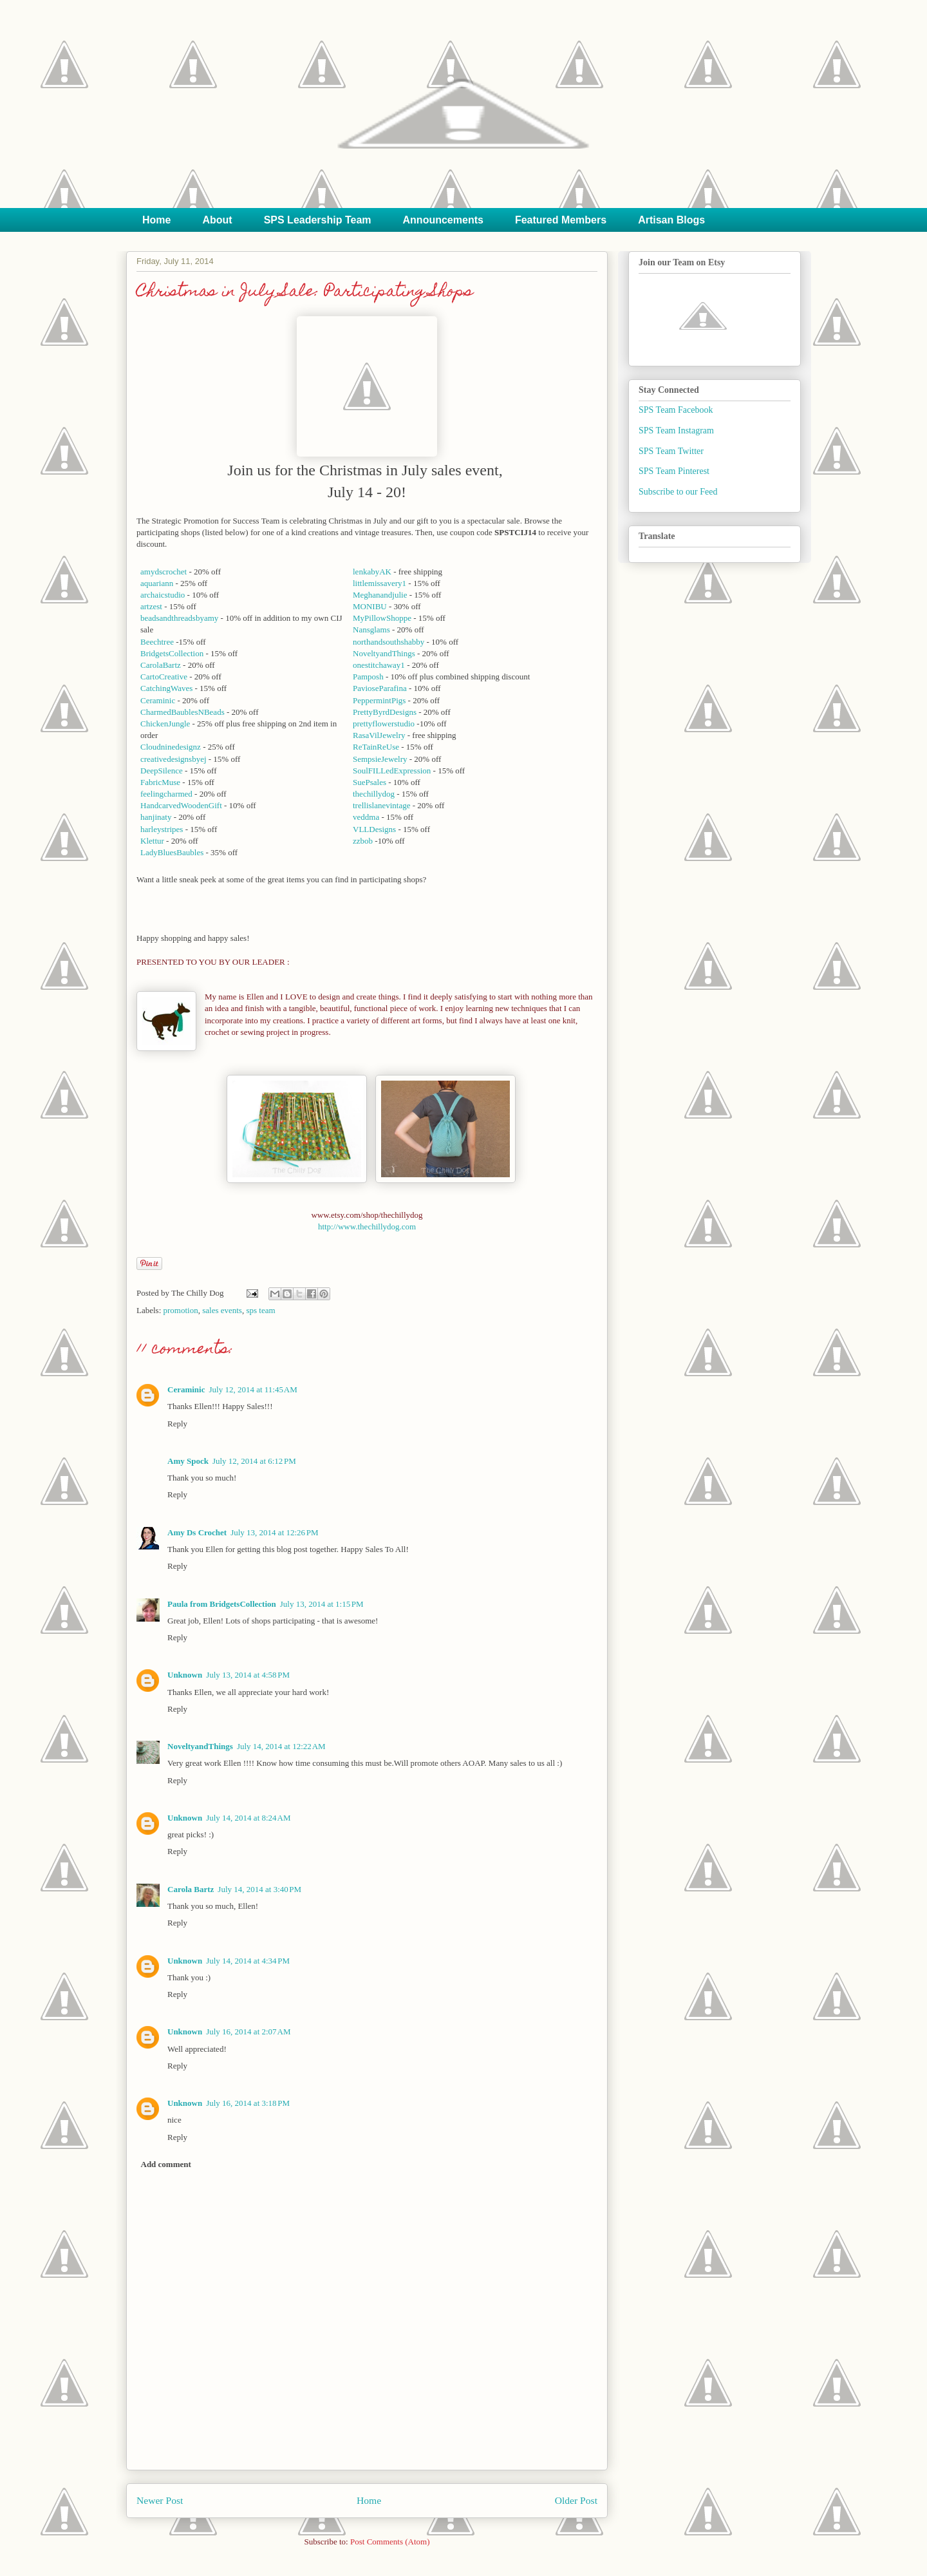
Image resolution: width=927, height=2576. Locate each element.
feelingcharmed (166, 794)
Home (156, 219)
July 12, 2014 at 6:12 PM (254, 1461)
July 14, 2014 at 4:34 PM (248, 1960)
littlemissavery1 (379, 583)
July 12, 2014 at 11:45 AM (253, 1389)
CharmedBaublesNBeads (182, 712)
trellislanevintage (382, 805)
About (217, 219)
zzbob (363, 841)
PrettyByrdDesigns (385, 712)
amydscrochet (163, 571)
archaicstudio (162, 595)
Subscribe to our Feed (678, 492)
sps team (260, 1310)
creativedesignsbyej (173, 759)
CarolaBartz (160, 665)
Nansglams (371, 629)
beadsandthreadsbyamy (179, 618)
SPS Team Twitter (671, 451)
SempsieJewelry (380, 759)
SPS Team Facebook (676, 410)
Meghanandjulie (380, 595)
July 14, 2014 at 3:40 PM (259, 1889)
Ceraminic (157, 700)
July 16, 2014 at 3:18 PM (248, 2103)
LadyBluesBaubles (171, 852)
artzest (151, 606)
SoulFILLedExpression (392, 770)
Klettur (152, 841)
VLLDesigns (374, 829)
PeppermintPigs (379, 700)
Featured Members (560, 219)
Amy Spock (188, 1461)
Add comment (166, 2164)
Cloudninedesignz (170, 747)
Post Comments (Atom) (390, 2541)
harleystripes (161, 829)
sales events (222, 1310)
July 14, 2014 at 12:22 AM (281, 1746)
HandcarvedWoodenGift (181, 805)
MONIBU (370, 606)
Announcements (443, 219)
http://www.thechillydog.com (367, 1226)
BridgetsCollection (171, 653)
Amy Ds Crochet (197, 1532)
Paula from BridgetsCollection (221, 1604)
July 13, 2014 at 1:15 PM (322, 1604)
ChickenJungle (165, 723)
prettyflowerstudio (384, 723)
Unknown (184, 1675)
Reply (177, 1423)
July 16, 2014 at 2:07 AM (248, 2031)
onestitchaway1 (379, 665)
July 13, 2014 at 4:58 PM (248, 1675)
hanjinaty (155, 817)
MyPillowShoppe (382, 618)
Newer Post (159, 2500)
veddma (366, 817)
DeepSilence (161, 770)
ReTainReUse (376, 747)
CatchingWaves (166, 688)
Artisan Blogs (671, 219)
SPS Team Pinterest (674, 471)
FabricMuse (160, 782)
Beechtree (157, 642)
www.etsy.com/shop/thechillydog (366, 1215)
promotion (181, 1310)
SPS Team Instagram (676, 430)
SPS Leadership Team (317, 219)
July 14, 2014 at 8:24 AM (248, 1818)
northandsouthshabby (388, 642)
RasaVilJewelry (379, 735)
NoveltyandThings (384, 653)
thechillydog (374, 794)
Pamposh (368, 676)
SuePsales (369, 782)
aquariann (156, 583)
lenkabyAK (372, 571)
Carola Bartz (190, 1889)
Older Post (576, 2500)
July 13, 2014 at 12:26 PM (274, 1532)
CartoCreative (163, 676)
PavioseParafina (380, 688)
